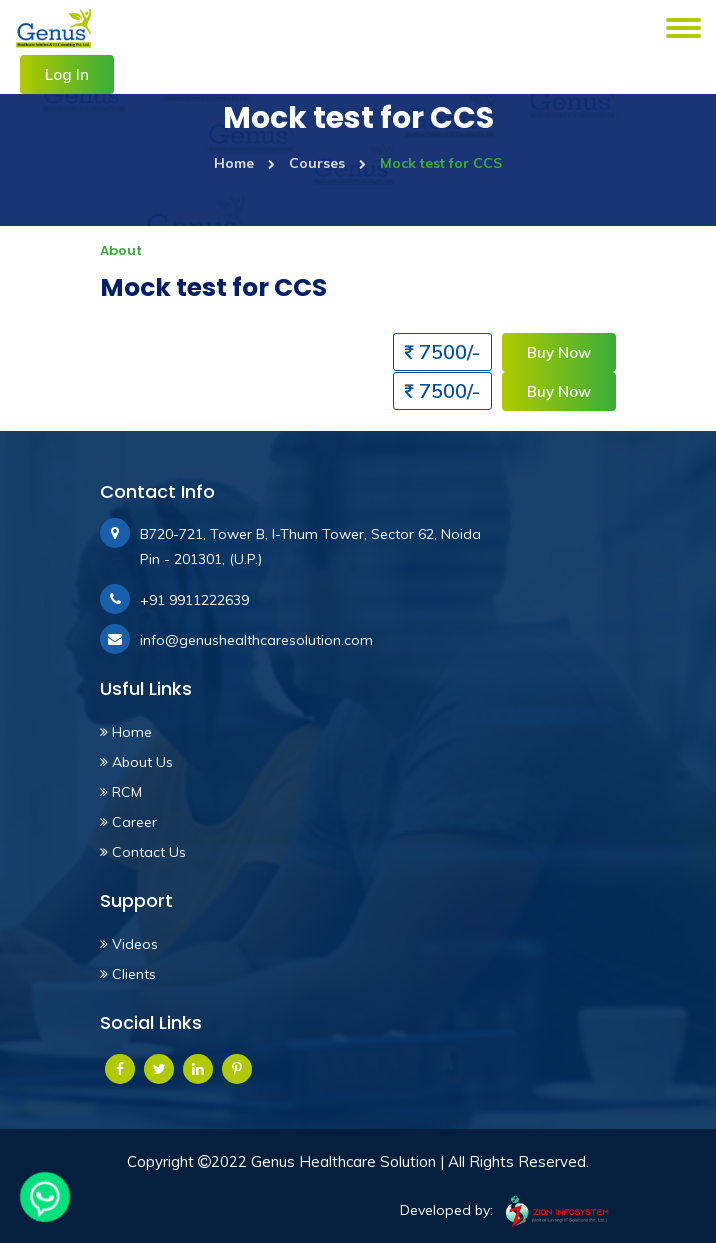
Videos (129, 944)
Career (128, 822)
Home (244, 163)
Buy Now (559, 352)
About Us (136, 762)
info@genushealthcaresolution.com (256, 640)
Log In (67, 74)
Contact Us (143, 852)
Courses (327, 163)
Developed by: (508, 1211)
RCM (121, 792)
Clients (128, 974)
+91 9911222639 (194, 600)
